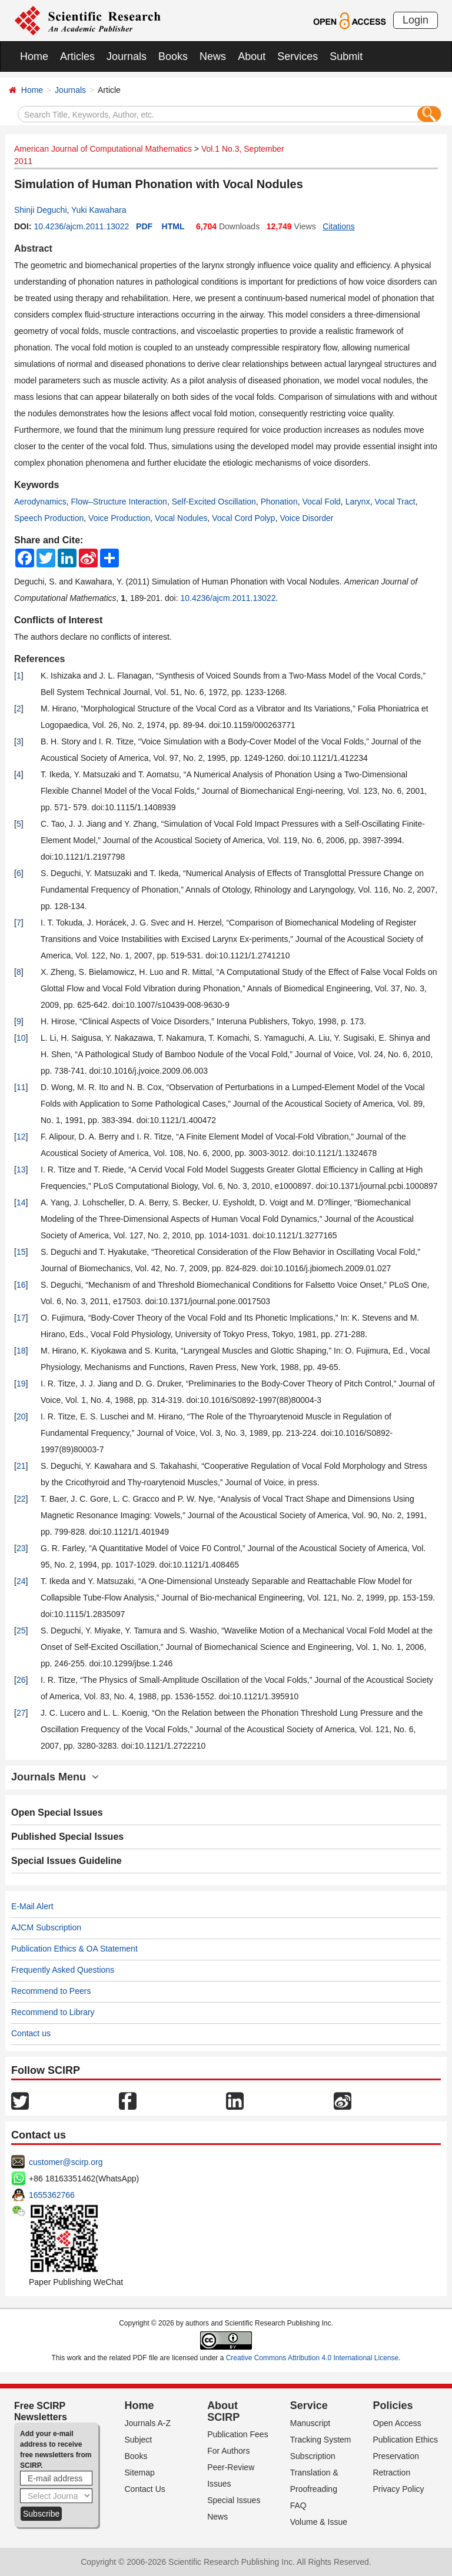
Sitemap (140, 2472)
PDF (144, 226)
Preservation (396, 2456)
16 (21, 1284)
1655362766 (52, 2195)
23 (21, 1548)
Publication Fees (237, 2434)
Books (173, 56)
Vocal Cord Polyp (243, 518)
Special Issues (233, 2500)
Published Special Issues (67, 1837)
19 (21, 1383)
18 (21, 1350)
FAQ (298, 2505)
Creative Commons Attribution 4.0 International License (312, 2358)
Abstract (33, 248)
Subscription (312, 2456)
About (251, 56)
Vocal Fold (321, 501)
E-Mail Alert (32, 1906)
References (39, 659)
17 (21, 1317)
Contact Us (145, 2489)
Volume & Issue (318, 2522)
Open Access (397, 2423)
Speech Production (49, 518)
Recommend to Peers (51, 1991)
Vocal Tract (394, 501)
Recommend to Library (53, 2012)
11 (21, 1087)
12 (21, 1136)
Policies (393, 2405)
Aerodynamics (40, 501)
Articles (77, 56)
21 (21, 1466)
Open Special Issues (57, 1812)
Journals (127, 56)
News (213, 56)
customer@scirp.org (65, 2162)
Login (415, 20)
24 (21, 1581)
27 (21, 1713)
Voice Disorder (306, 518)
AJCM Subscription (46, 1927)
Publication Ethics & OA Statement (74, 1948)
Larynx (357, 501)
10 (21, 1038)
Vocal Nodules (181, 518)
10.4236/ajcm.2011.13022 (81, 226)
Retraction (391, 2472)
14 (21, 1202)
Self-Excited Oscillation (214, 501)
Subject (138, 2439)
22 (21, 1498)
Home (34, 56)
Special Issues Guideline (66, 1861)
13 (21, 1169)
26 (21, 1680)
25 (21, 1630)
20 (21, 1416)
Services (297, 56)
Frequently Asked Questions (62, 1969)
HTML (173, 226)
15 (21, 1252)
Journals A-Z (148, 2423)
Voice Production (119, 518)
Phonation (279, 501)
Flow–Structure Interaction (119, 501)
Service (309, 2405)
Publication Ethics (405, 2439)
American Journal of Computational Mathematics (103, 148)
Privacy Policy (398, 2489)
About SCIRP (223, 2411)
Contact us (31, 2033)
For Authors (228, 2450)
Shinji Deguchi (40, 210)
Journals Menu (55, 1777)
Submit (346, 56)
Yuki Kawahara (98, 210)
